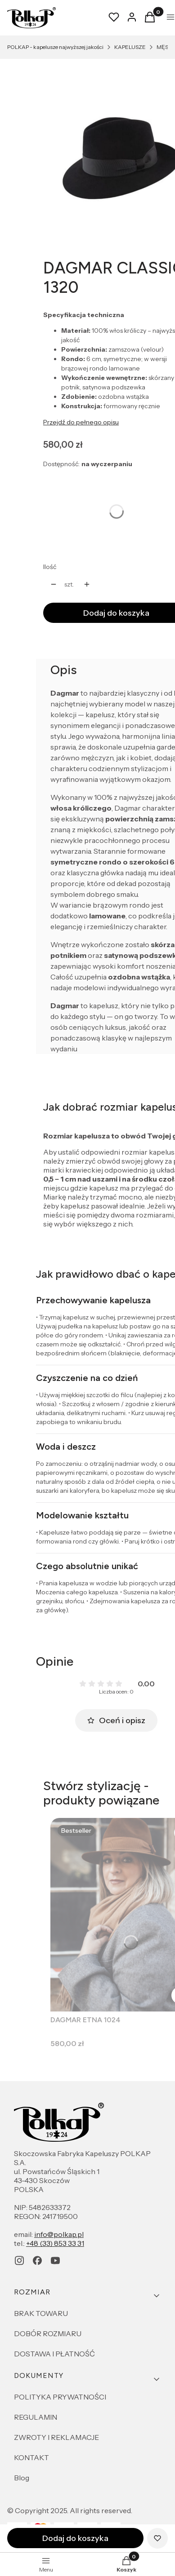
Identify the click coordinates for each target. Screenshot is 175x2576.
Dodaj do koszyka (75, 2538)
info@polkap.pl (59, 2234)
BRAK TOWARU (41, 2313)
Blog (21, 2477)
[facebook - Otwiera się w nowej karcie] (37, 2260)
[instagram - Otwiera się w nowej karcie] (19, 2260)
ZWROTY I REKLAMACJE (56, 2437)
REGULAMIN (35, 2417)
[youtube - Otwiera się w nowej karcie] (55, 2260)
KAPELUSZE (130, 47)
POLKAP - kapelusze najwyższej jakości (55, 47)
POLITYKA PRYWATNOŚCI (60, 2396)
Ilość (49, 567)
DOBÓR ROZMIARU (47, 2333)
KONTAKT (31, 2457)
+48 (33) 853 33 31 (55, 2243)
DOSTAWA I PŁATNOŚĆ (54, 2353)
